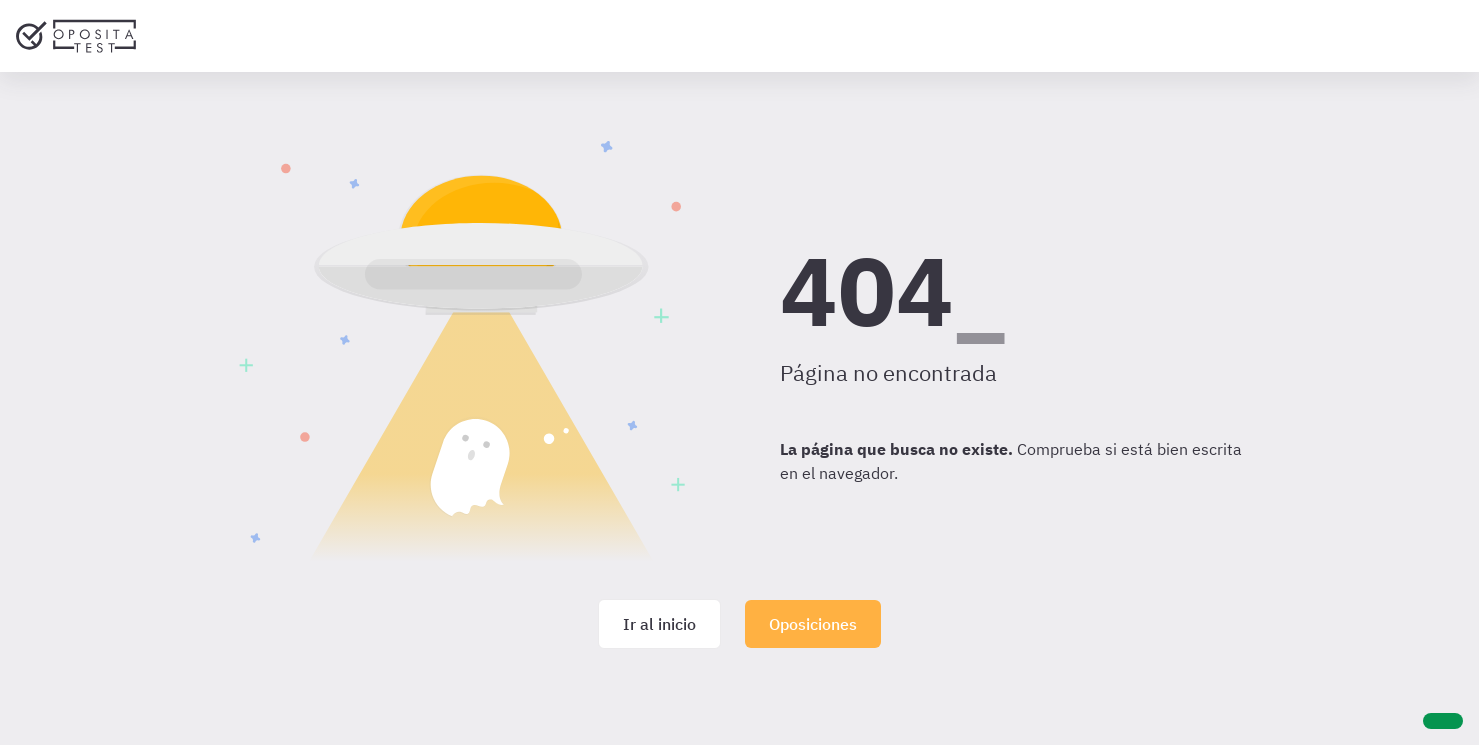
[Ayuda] (1443, 721)
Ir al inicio (659, 624)
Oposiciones (813, 624)
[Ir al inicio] (76, 36)
